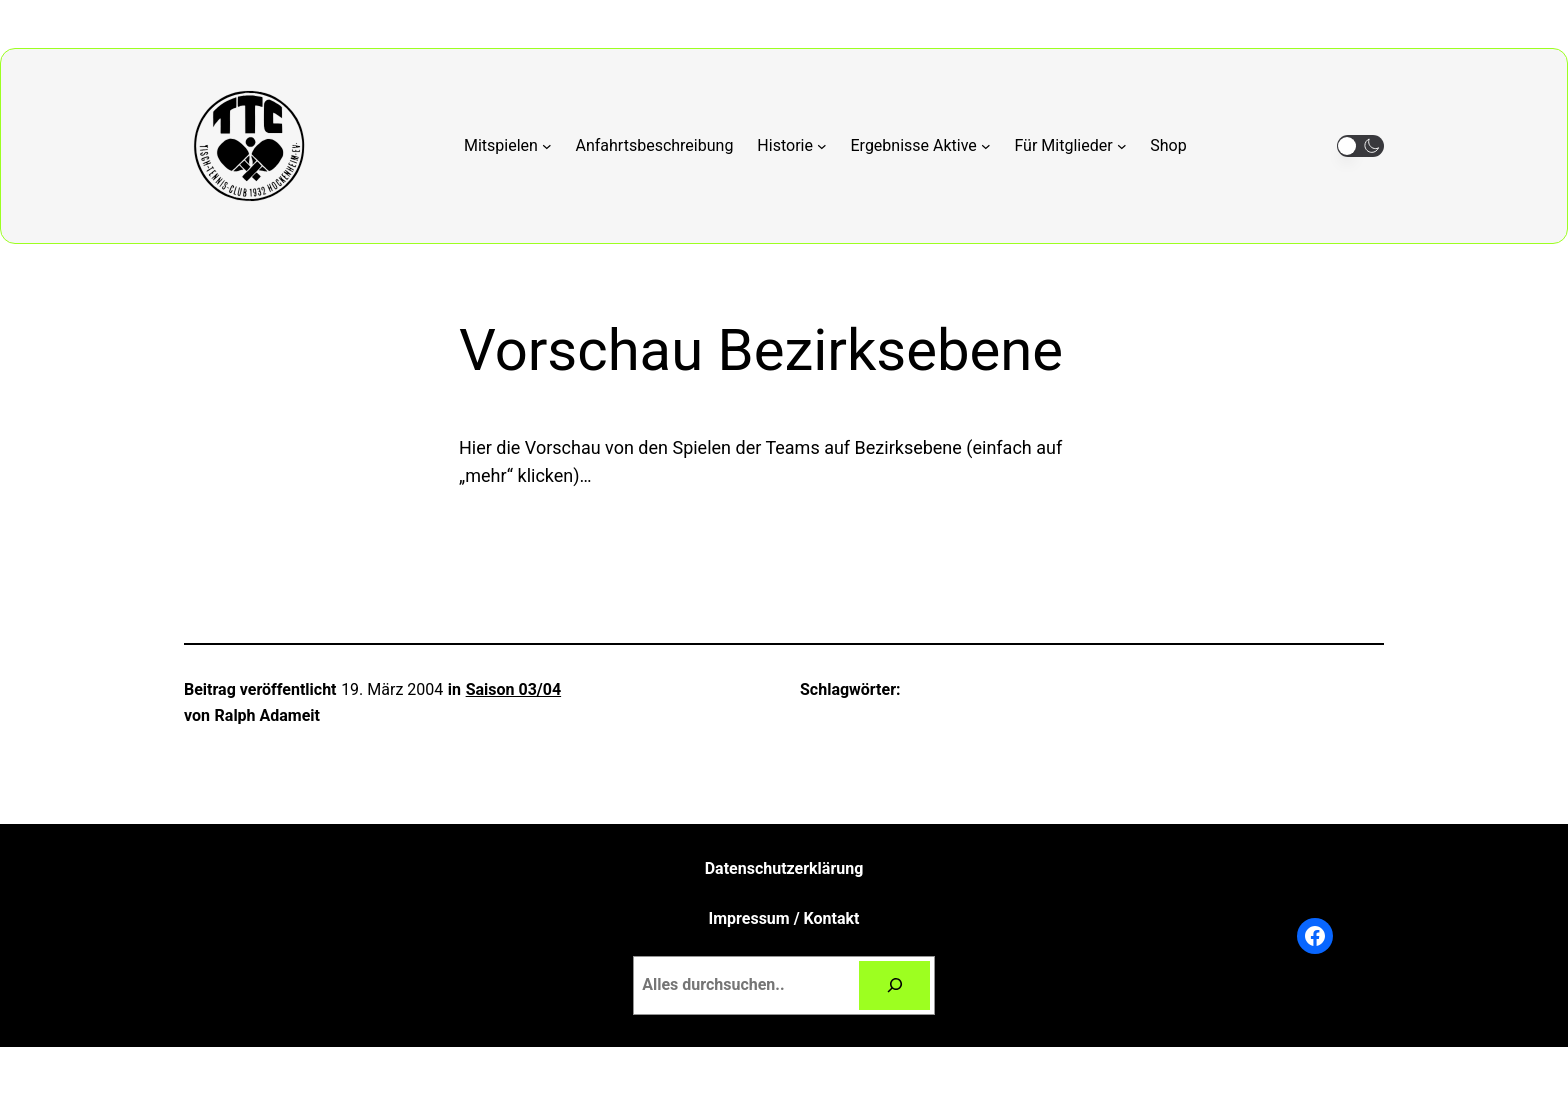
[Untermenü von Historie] (791, 146)
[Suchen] (894, 985)
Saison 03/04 (514, 689)
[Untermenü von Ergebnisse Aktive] (921, 146)
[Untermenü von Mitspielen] (508, 146)
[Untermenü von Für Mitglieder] (1070, 146)
